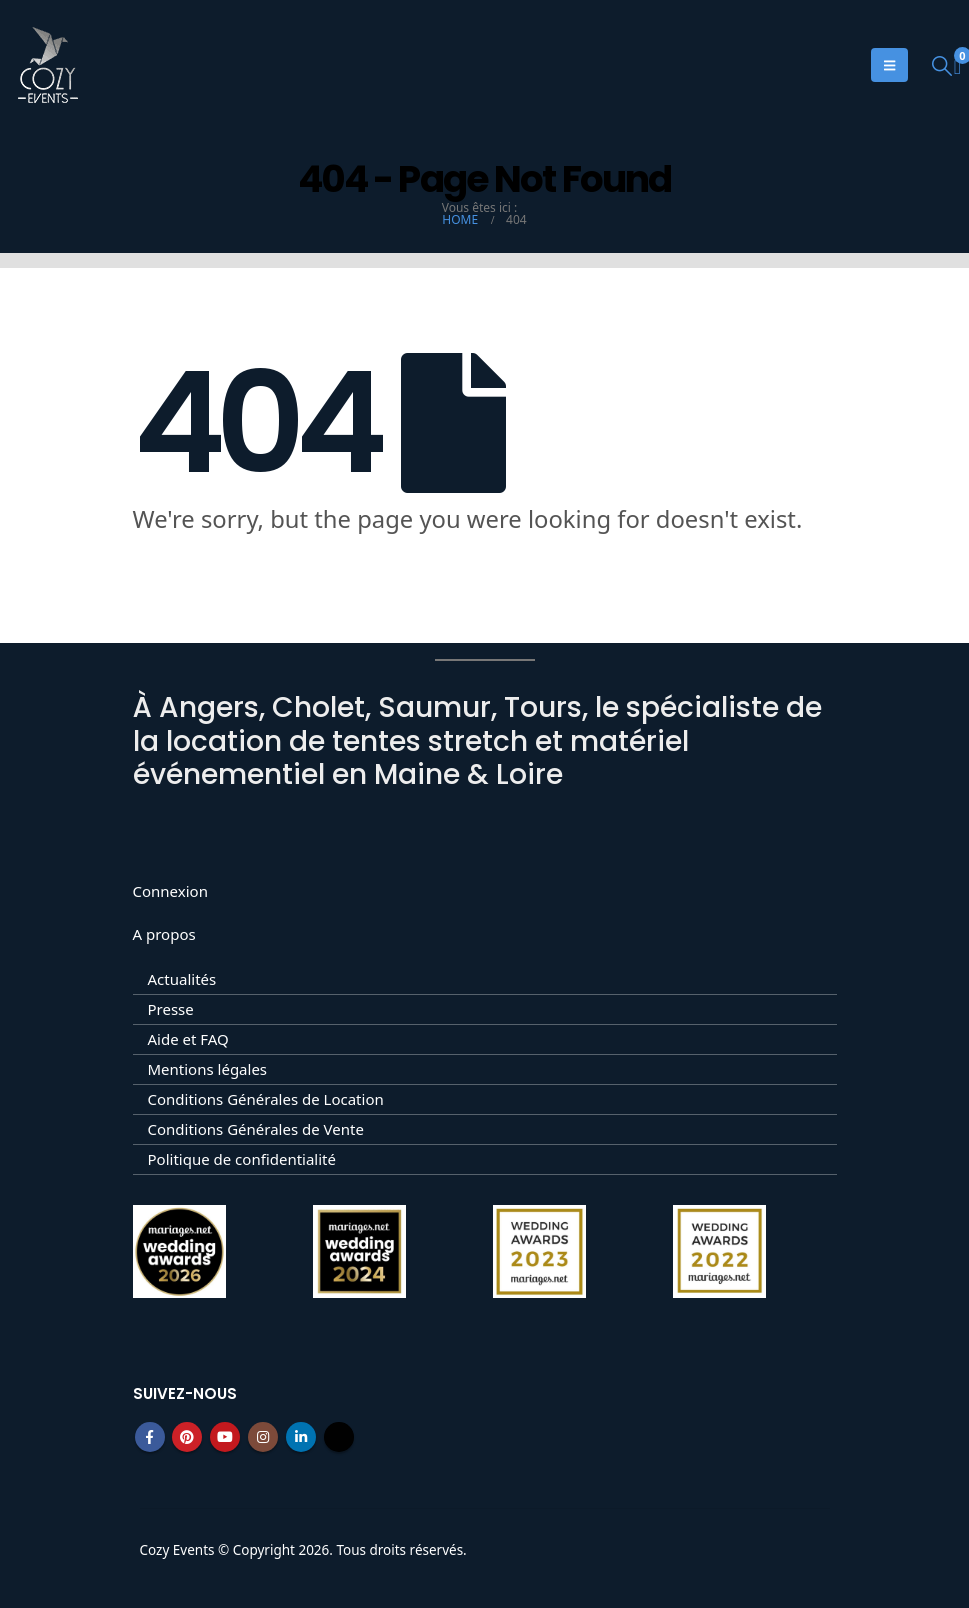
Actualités (182, 979)
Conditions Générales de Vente (256, 1129)
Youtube (225, 1437)
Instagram (263, 1437)
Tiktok (339, 1437)
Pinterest (187, 1437)
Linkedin (301, 1437)
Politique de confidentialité (242, 1159)
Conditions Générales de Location (266, 1099)
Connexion (170, 891)
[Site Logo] (48, 65)
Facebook (150, 1437)
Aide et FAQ (188, 1039)
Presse (171, 1009)
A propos (164, 934)
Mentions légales (208, 1069)
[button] (942, 65)
